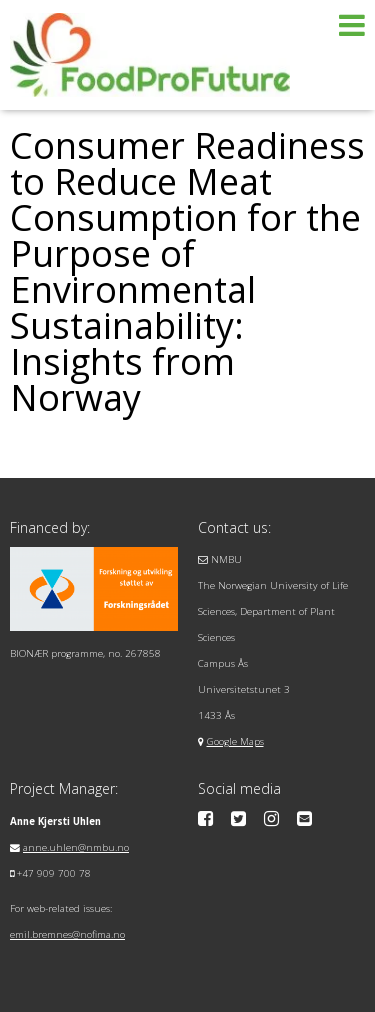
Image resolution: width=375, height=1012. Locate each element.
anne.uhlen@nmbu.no (76, 847)
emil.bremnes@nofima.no (67, 934)
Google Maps (235, 741)
